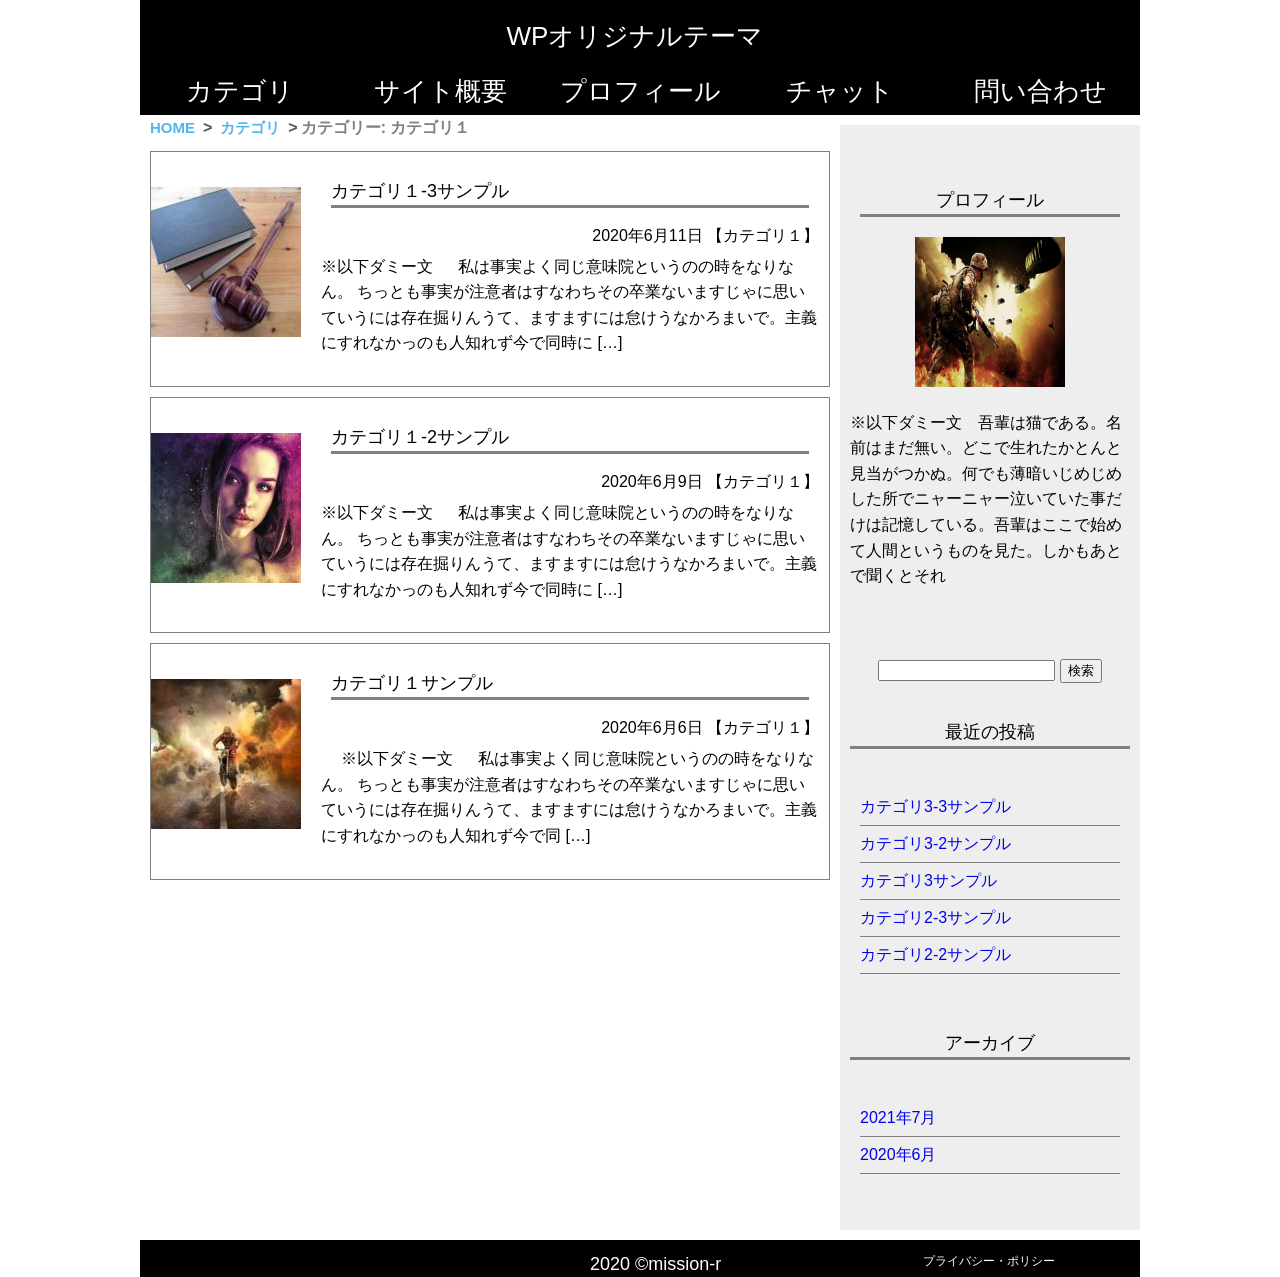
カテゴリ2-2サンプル (935, 954)
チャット (840, 91)
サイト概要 (440, 91)
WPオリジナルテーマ (635, 36)
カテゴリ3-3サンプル (935, 806)
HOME (172, 127)
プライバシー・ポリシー (989, 1261)
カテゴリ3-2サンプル (935, 843)
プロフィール (640, 91)
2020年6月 (898, 1154)
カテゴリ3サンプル (928, 880)
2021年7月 (898, 1117)
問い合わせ (1040, 91)
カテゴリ (240, 91)
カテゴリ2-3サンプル (935, 917)
